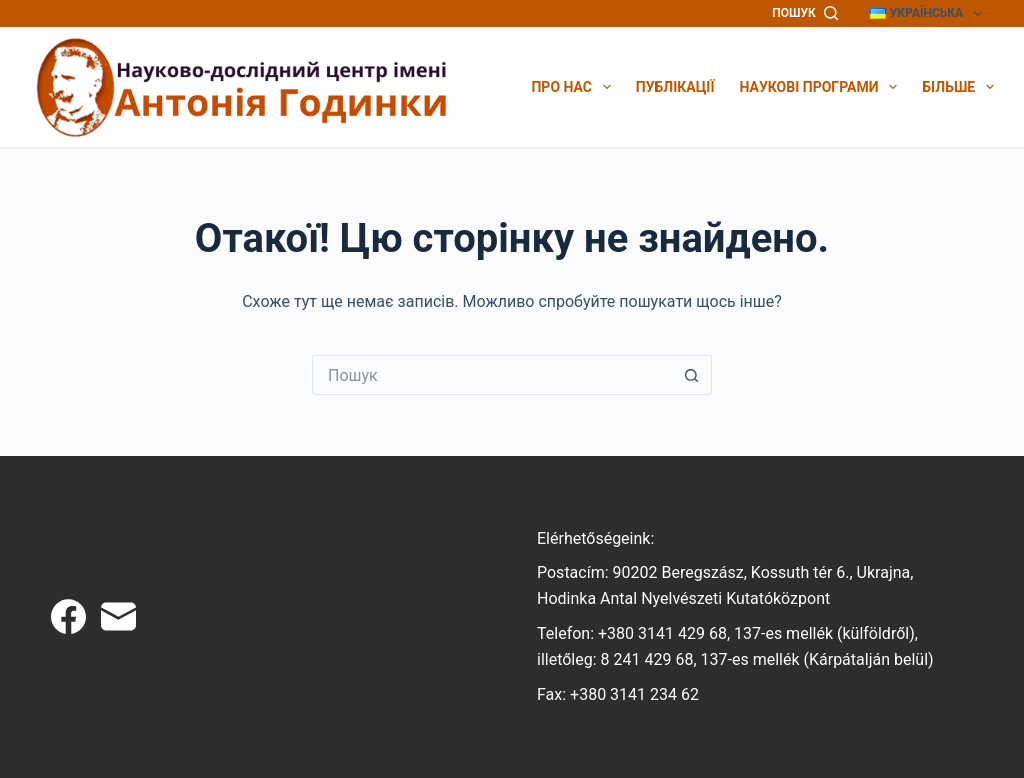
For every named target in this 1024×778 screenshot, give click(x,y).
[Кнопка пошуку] (692, 375)
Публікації (675, 87)
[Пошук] (805, 14)
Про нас (570, 87)
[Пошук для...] (492, 375)
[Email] (118, 616)
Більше (958, 87)
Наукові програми (819, 87)
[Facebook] (68, 616)
